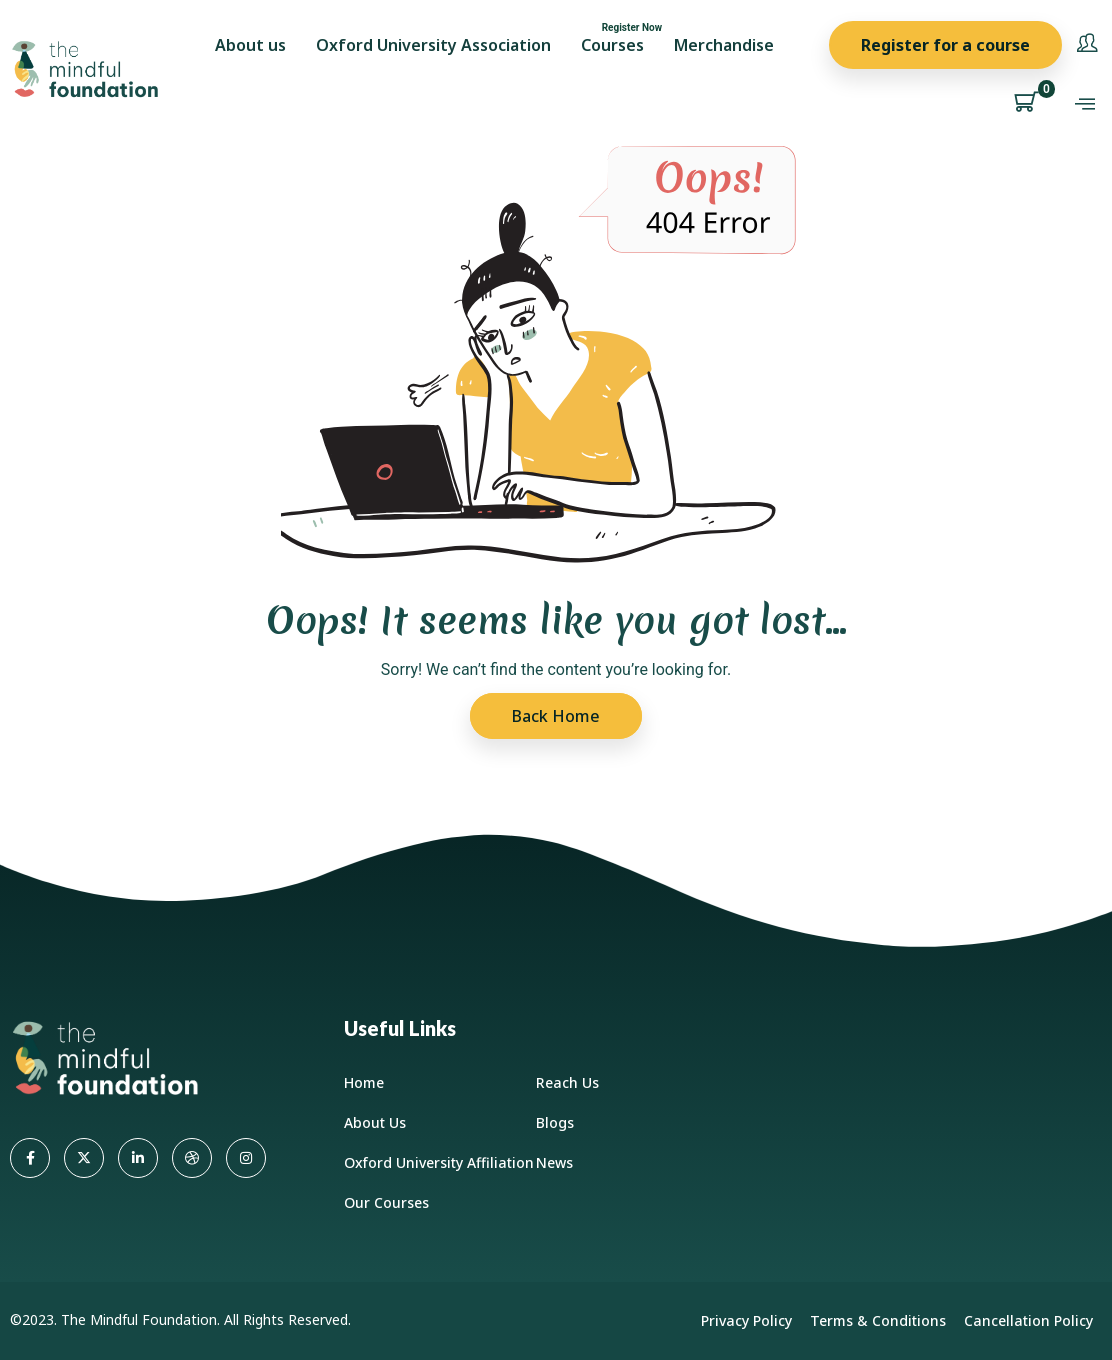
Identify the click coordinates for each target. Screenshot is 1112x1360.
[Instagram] (246, 1158)
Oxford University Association (433, 45)
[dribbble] (192, 1158)
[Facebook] (30, 1158)
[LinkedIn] (138, 1158)
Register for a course (945, 45)
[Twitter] (84, 1158)
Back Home (556, 716)
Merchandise (724, 45)
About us (250, 45)
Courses (612, 45)
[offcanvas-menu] (1085, 104)
